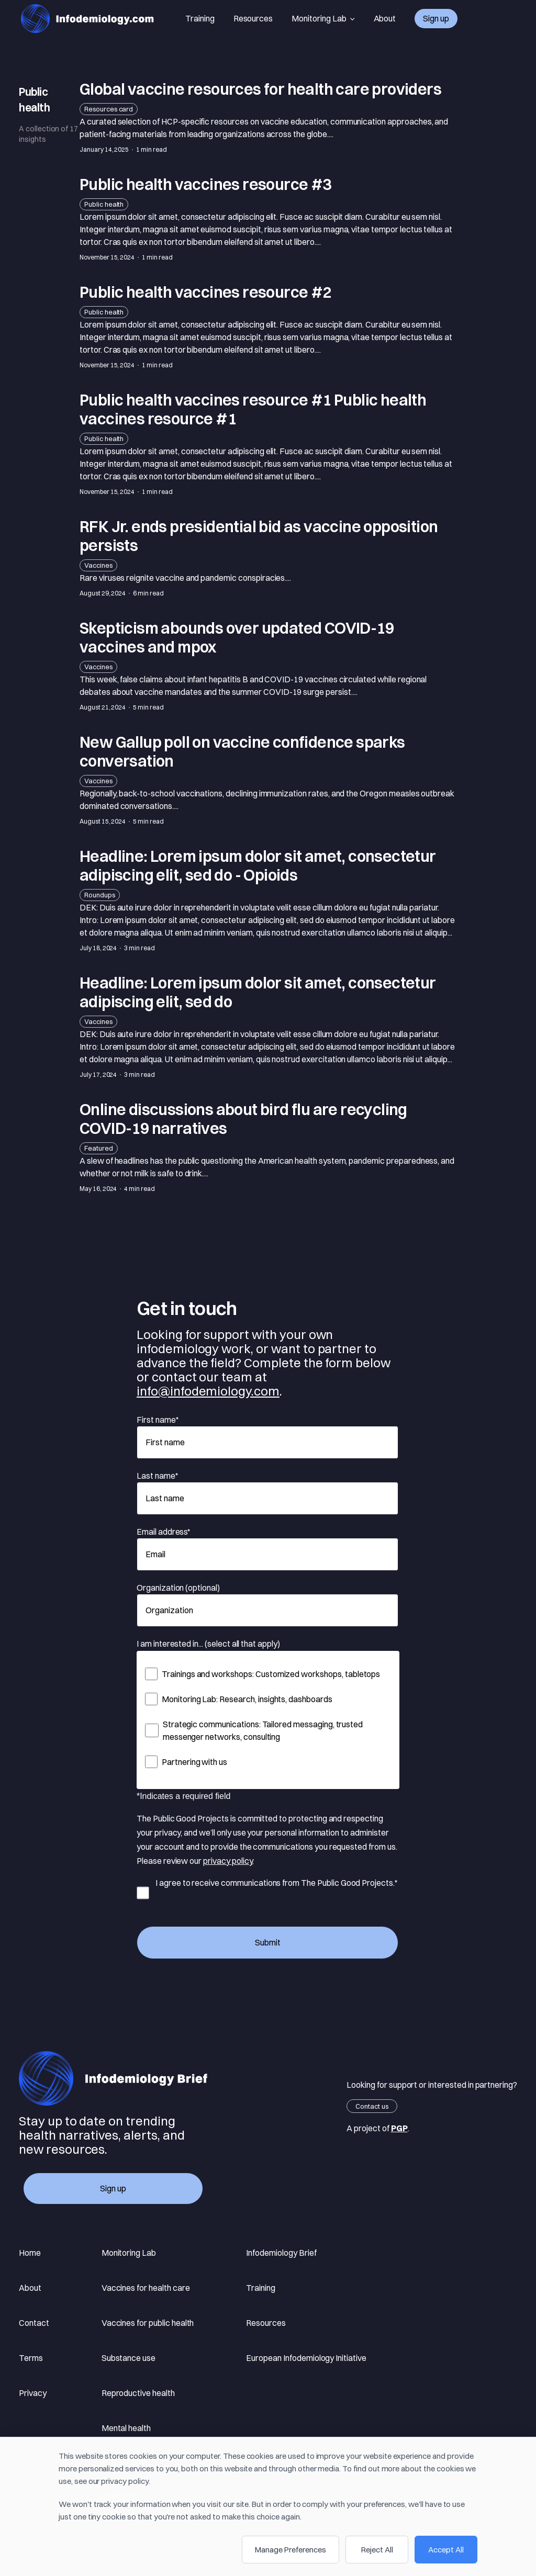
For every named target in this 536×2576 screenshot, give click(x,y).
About (385, 18)
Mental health (126, 2428)
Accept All (446, 2550)
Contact (34, 2323)
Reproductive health (138, 2393)
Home (30, 2252)
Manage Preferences (290, 2550)
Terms (31, 2358)
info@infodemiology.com (208, 1391)
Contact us (371, 2106)
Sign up (436, 18)
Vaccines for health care (146, 2287)
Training (200, 18)
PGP (399, 2128)
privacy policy (227, 1860)
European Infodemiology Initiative (306, 2358)
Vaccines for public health (148, 2323)
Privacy (33, 2393)
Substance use (128, 2358)
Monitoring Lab (323, 18)
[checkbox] (268, 1718)
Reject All (377, 2550)
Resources (253, 18)
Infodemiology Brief (281, 2252)
